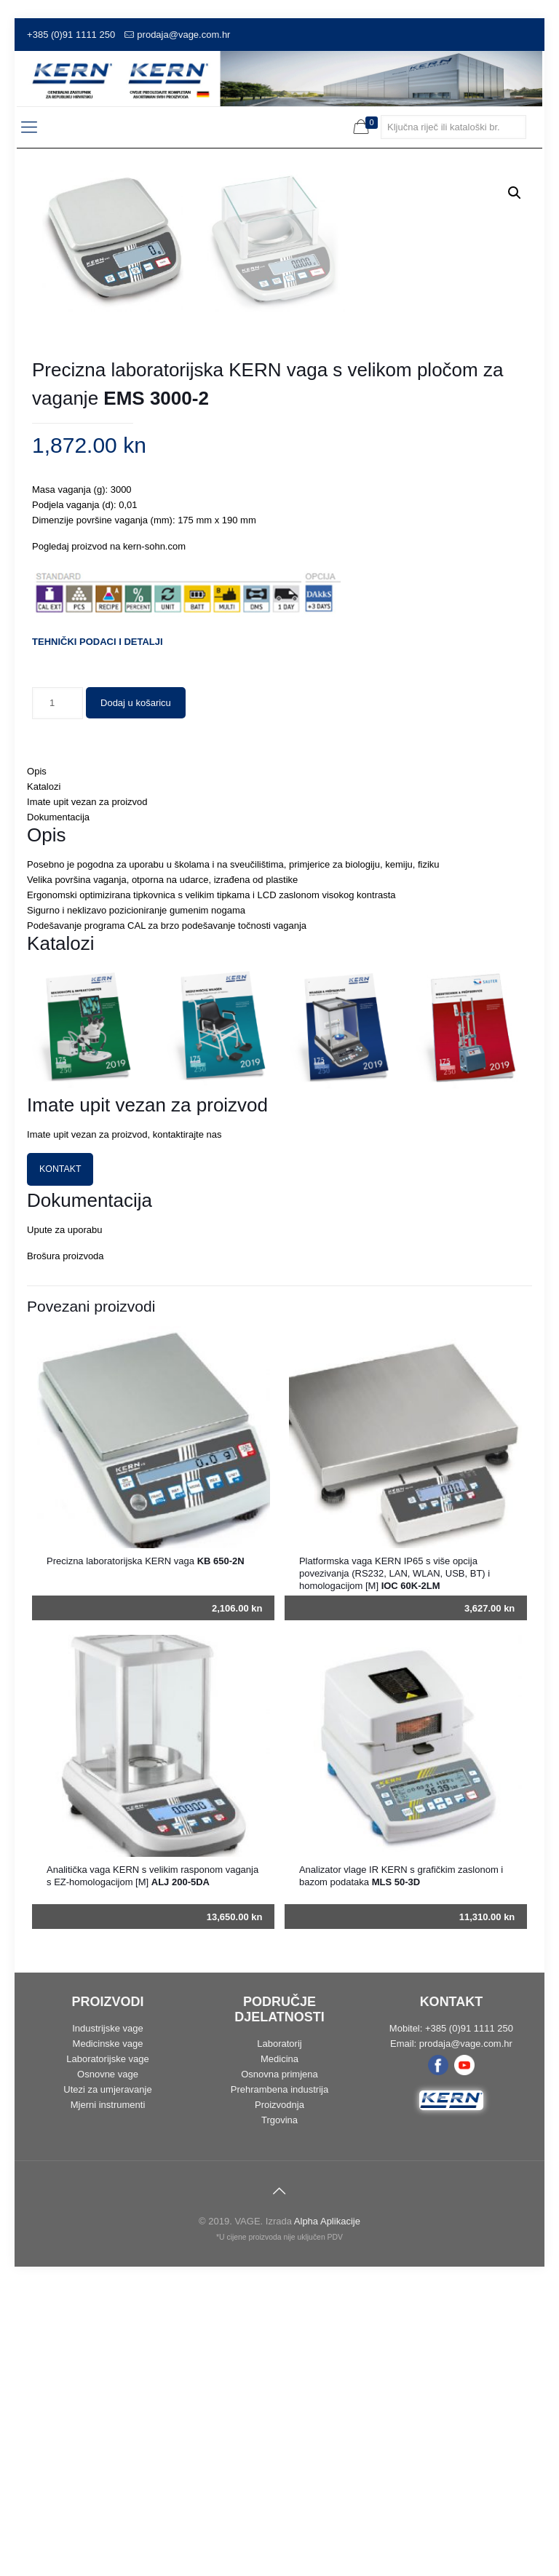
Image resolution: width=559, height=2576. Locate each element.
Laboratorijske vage (107, 2350)
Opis (37, 1062)
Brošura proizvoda (65, 1547)
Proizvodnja (279, 2395)
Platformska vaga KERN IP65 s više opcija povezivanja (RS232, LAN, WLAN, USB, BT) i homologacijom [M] (394, 1864)
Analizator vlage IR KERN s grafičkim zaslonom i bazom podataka (401, 2167)
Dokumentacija (58, 1108)
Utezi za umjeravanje (107, 2380)
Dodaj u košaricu (135, 993)
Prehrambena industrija (279, 2380)
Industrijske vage (107, 2319)
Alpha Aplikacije (327, 2512)
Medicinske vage (108, 2334)
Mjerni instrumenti (108, 2395)
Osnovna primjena (279, 2365)
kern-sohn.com (154, 837)
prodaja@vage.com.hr (183, 34)
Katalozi (43, 1077)
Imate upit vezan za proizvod (87, 1092)
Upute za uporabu (64, 1520)
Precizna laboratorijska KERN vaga (146, 1852)
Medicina (279, 2350)
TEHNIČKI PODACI (74, 932)
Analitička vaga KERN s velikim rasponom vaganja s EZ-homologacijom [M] (152, 2167)
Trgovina (279, 2411)
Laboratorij (279, 2334)
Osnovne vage (107, 2365)
